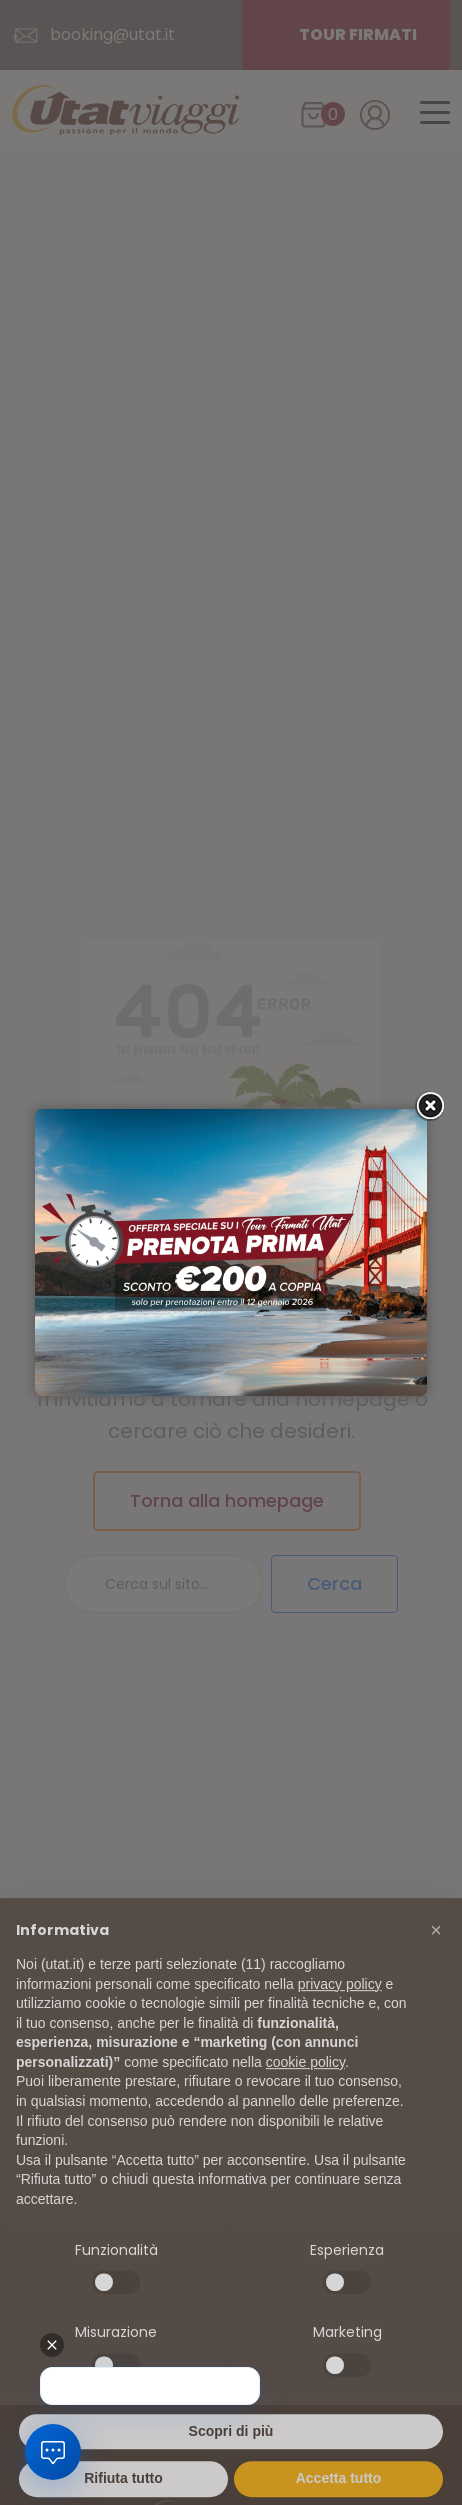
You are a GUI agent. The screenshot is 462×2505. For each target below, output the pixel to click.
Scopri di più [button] (231, 2461)
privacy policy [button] (340, 2014)
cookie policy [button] (305, 2092)
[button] (436, 1961)
